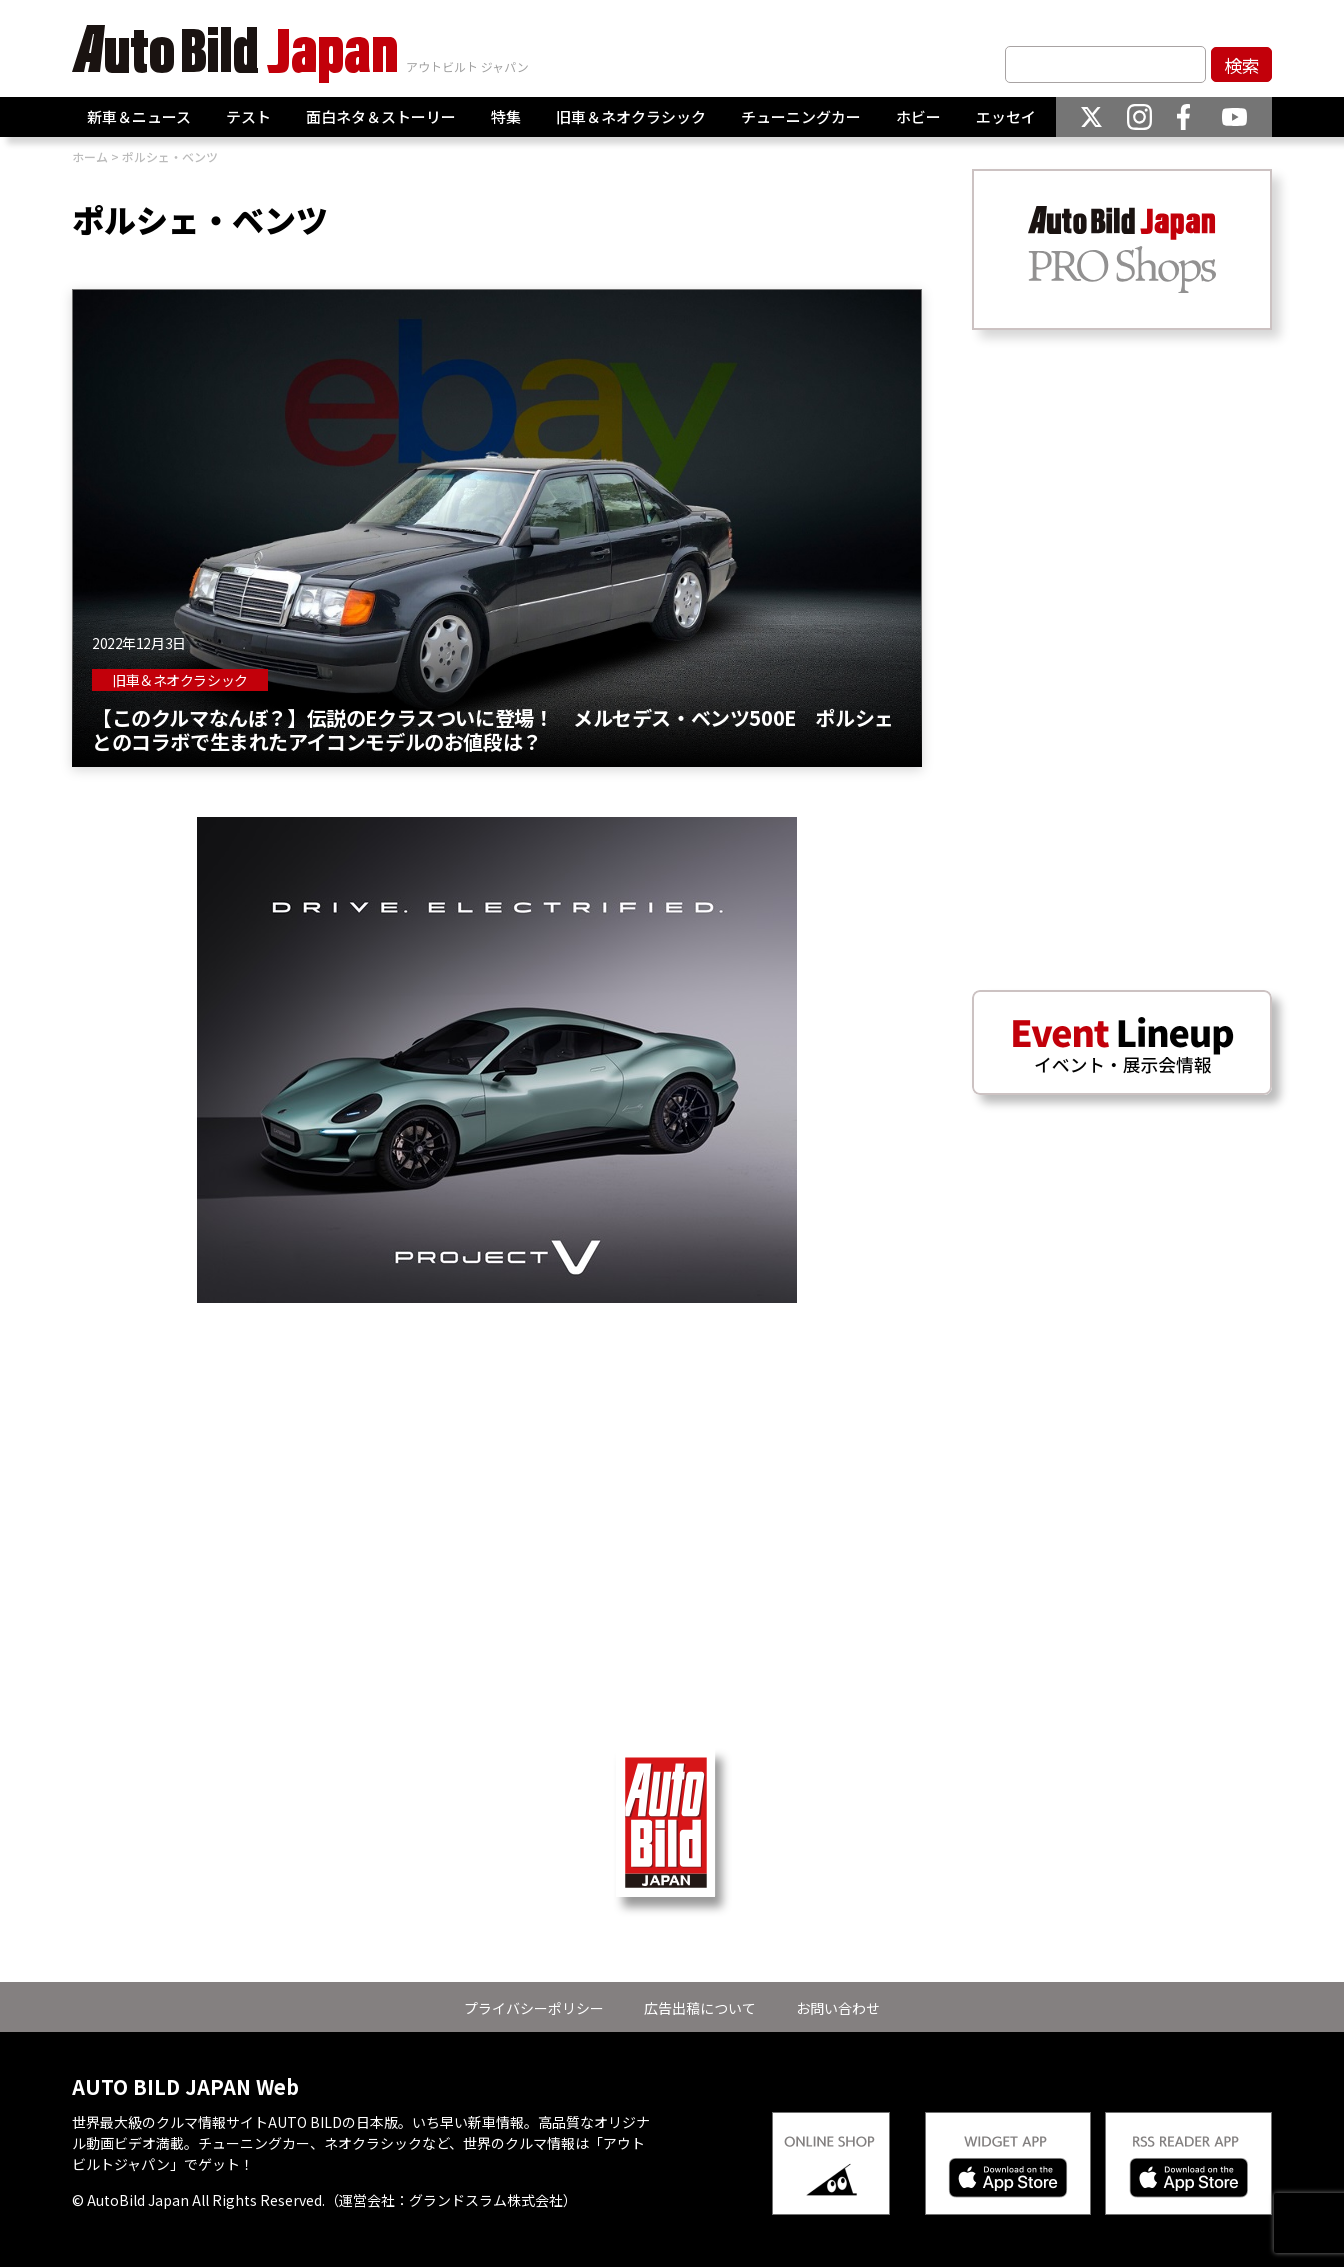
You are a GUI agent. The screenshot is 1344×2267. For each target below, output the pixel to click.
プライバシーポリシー (534, 2008)
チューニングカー (801, 116)
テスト (248, 116)
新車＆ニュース (139, 116)
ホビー (918, 116)
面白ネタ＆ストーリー (381, 116)
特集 (506, 116)
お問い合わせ (838, 2008)
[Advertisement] (497, 1443)
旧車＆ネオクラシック (631, 116)
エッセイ (1006, 116)
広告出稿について (700, 2008)
